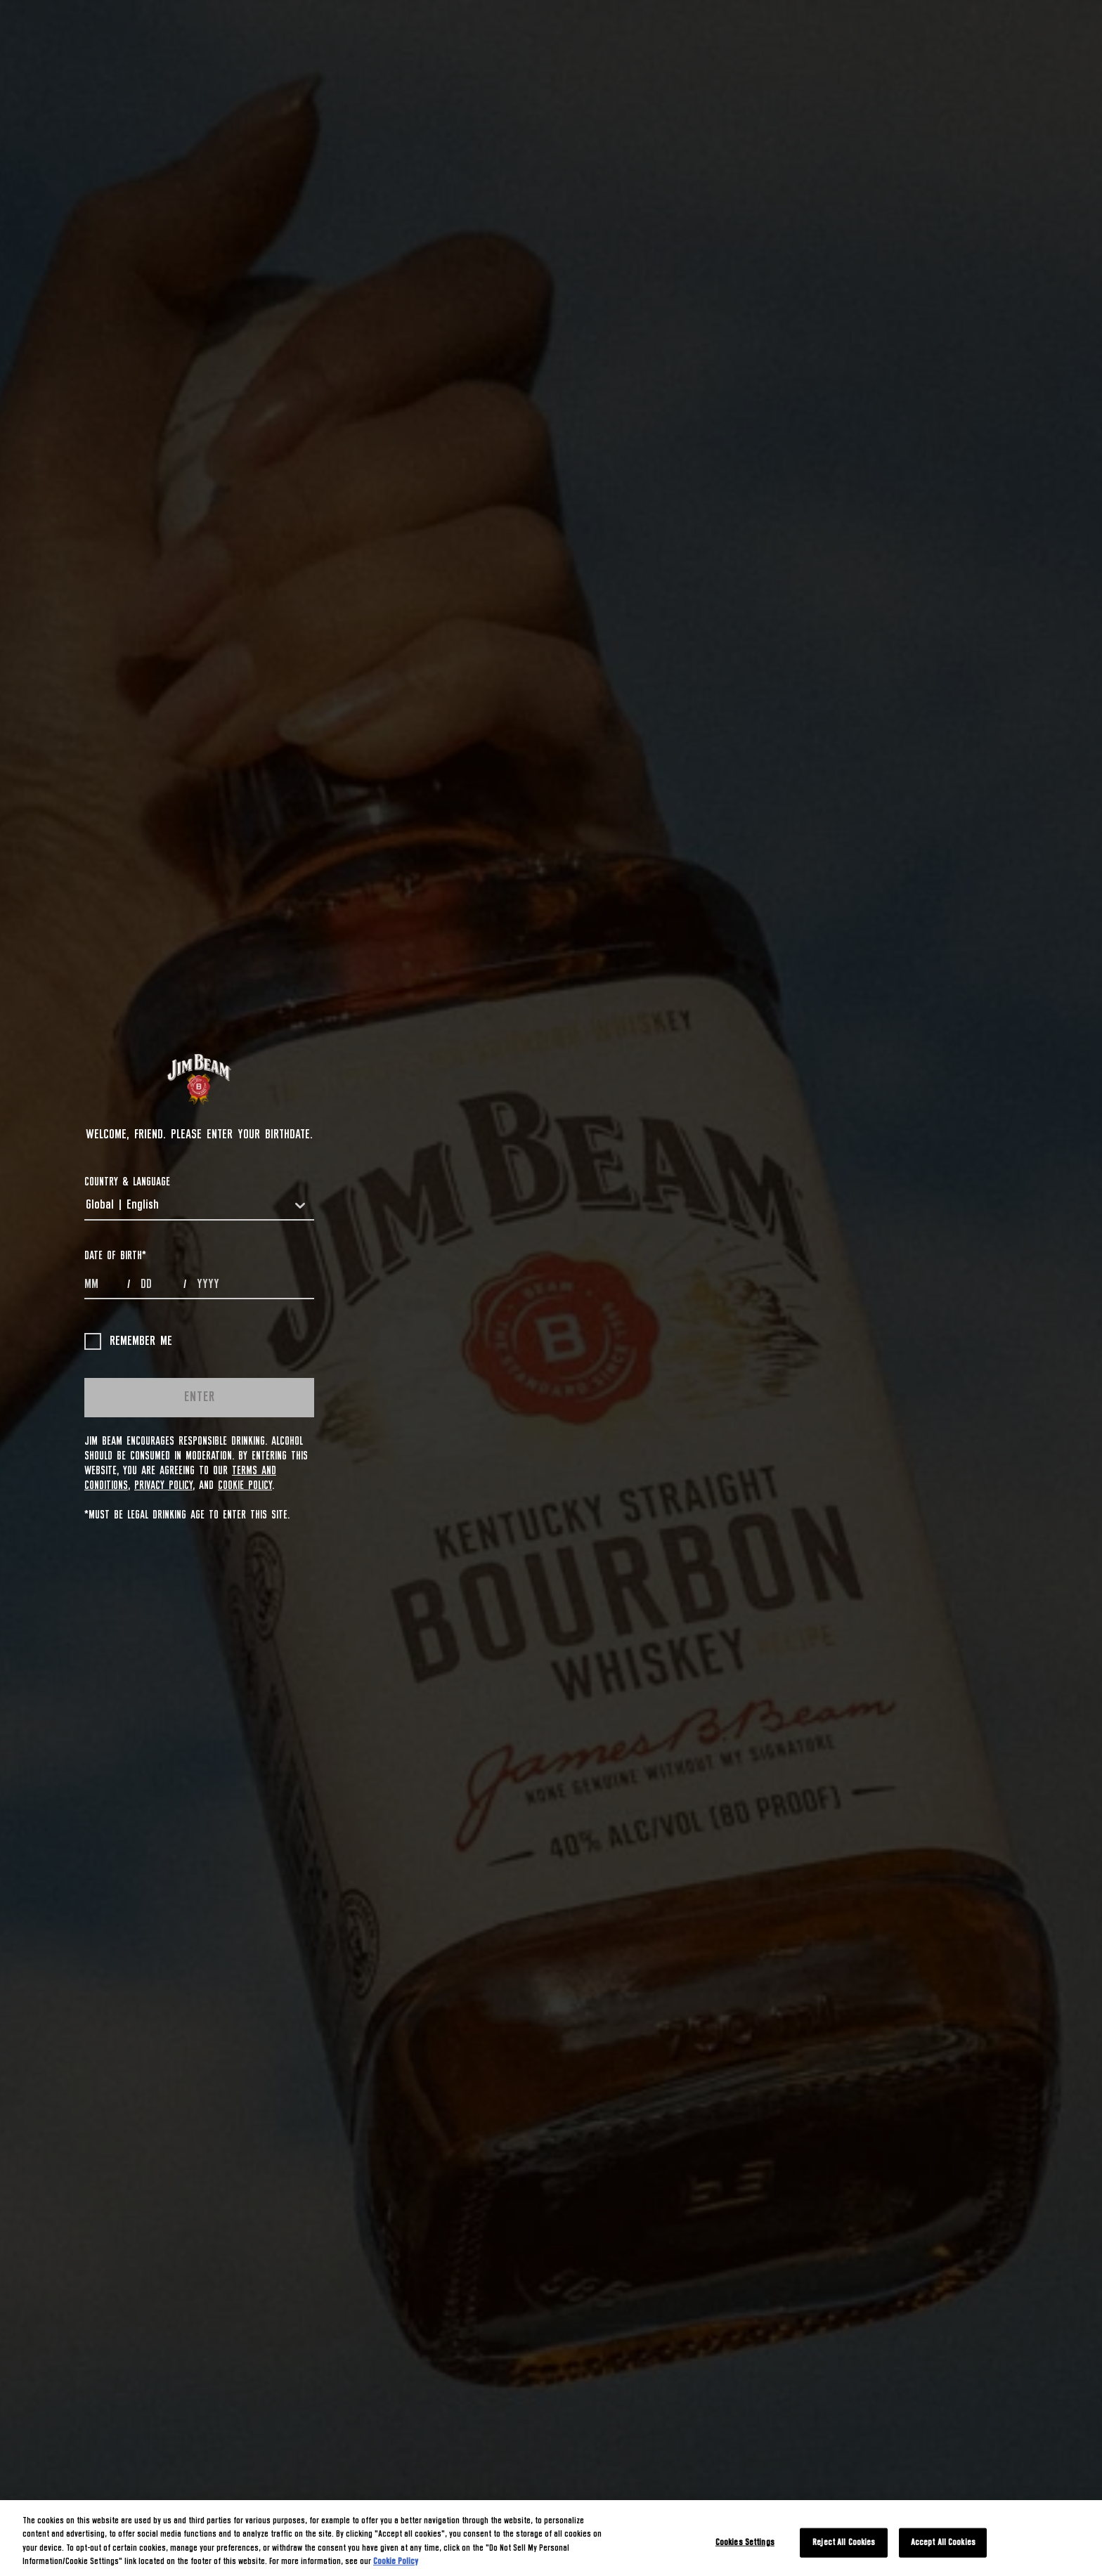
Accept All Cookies (943, 2542)
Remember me (128, 1341)
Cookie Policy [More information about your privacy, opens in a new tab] (395, 2561)
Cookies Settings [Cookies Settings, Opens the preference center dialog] (744, 2542)
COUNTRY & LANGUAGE (127, 1182)
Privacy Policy (163, 1485)
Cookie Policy (245, 1485)
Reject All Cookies (843, 2542)
